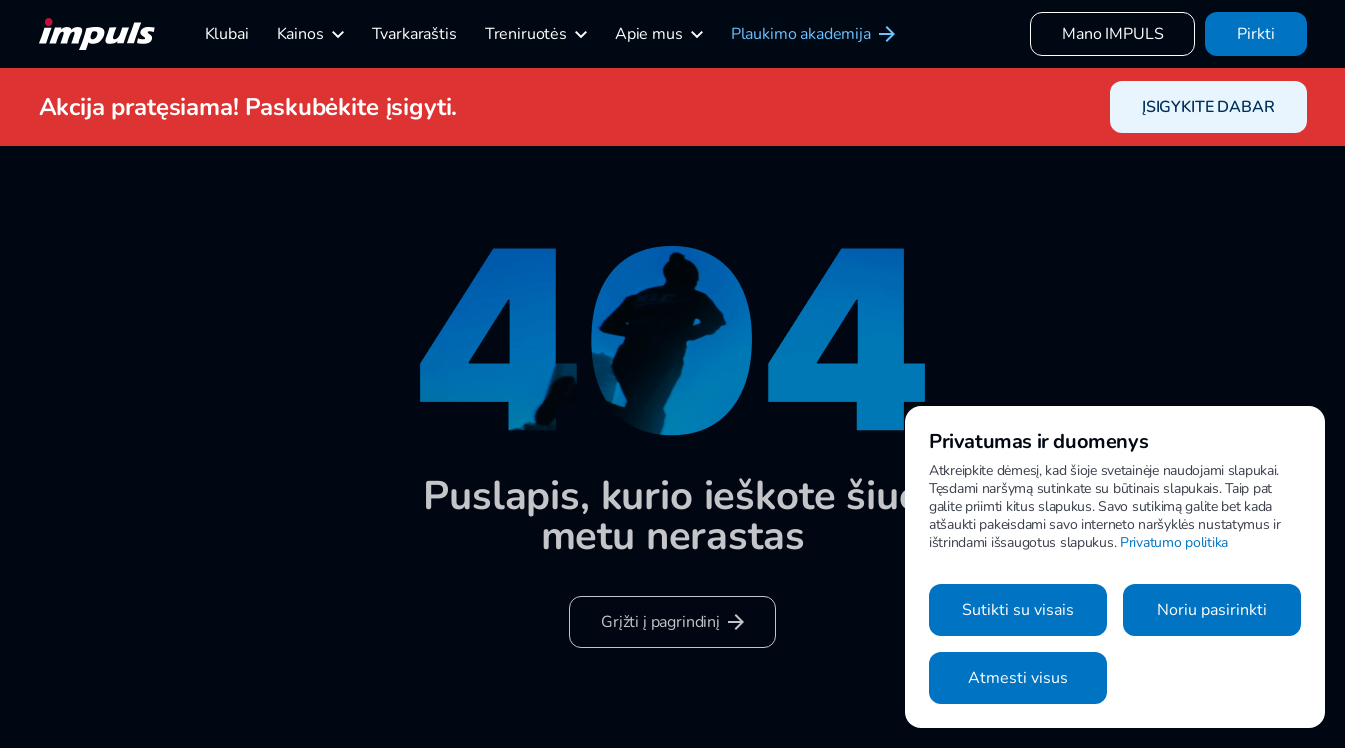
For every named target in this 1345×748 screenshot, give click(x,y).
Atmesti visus (1018, 678)
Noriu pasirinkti (1212, 610)
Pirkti (1255, 34)
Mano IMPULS (1112, 34)
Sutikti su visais (1018, 610)
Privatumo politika (1174, 542)
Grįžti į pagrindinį (672, 622)
